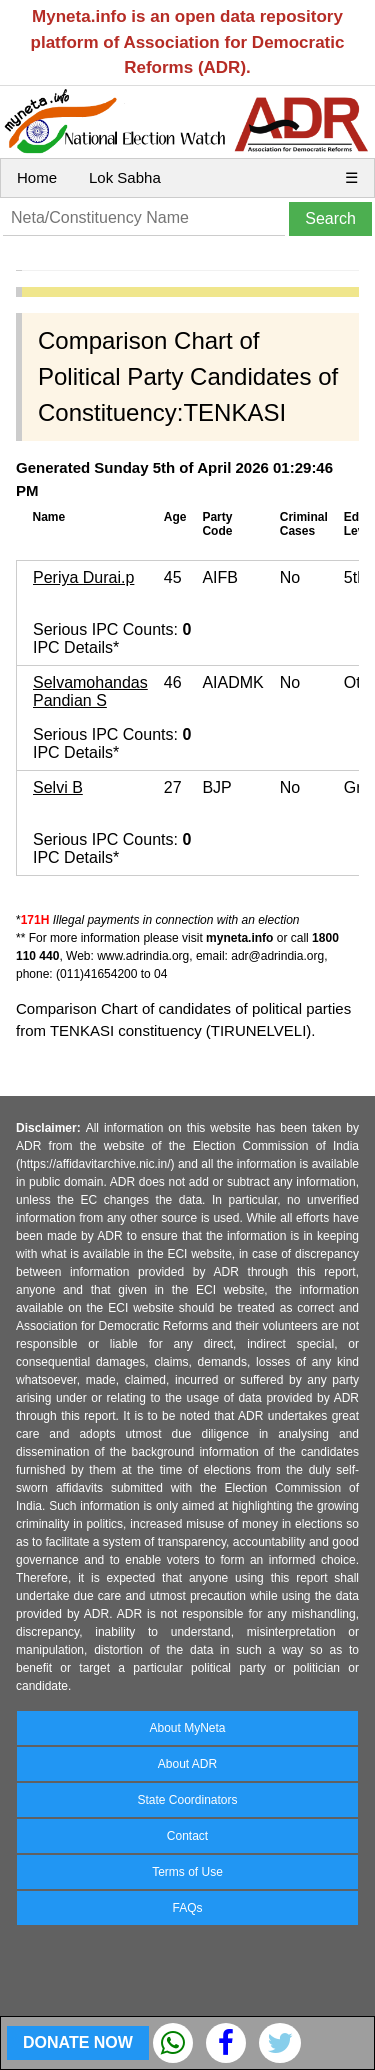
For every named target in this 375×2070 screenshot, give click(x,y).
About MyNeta (187, 1728)
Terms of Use (187, 1872)
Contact (187, 1836)
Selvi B (58, 787)
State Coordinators (187, 1800)
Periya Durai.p (83, 577)
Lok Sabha (125, 177)
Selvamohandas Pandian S (90, 691)
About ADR (187, 1764)
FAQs (187, 1908)
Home (37, 177)
